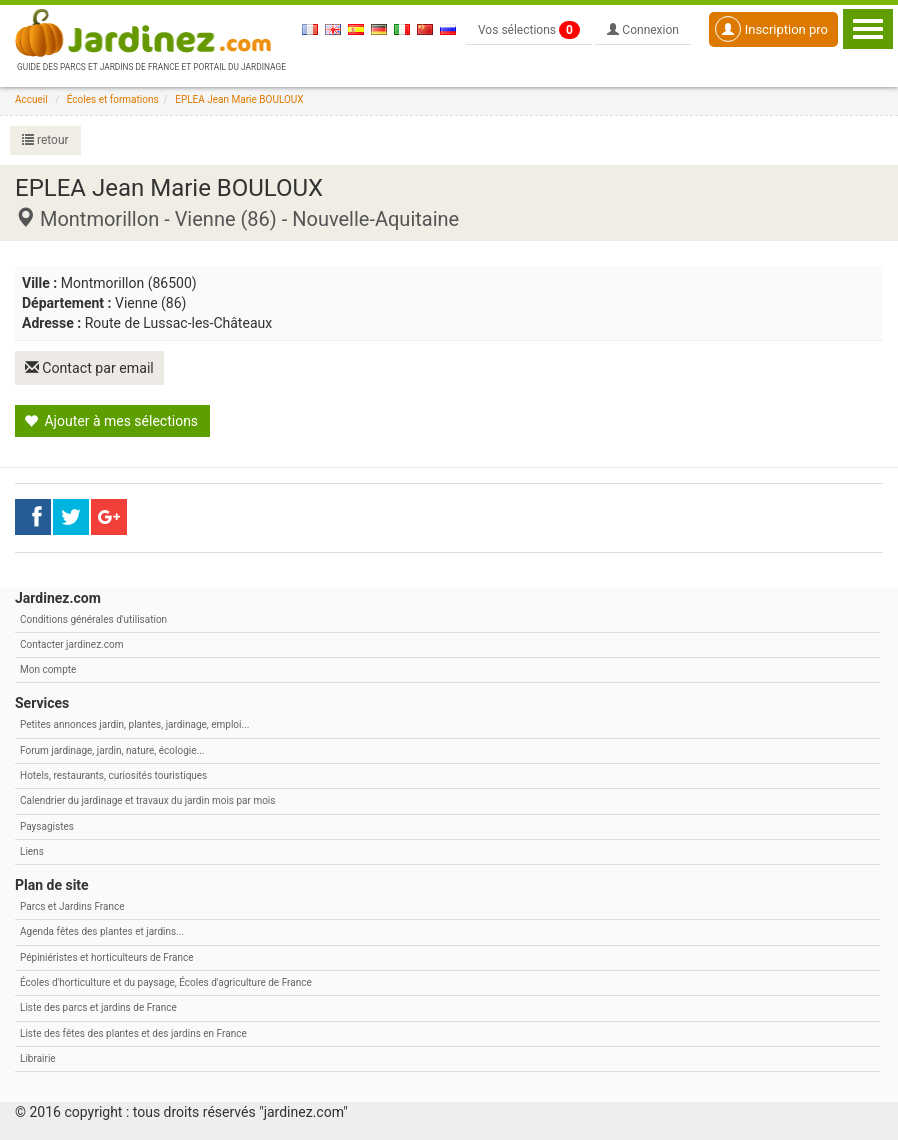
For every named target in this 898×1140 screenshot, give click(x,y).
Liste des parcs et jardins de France (98, 1005)
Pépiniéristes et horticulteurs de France (106, 955)
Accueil (31, 99)
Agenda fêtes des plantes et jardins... (102, 930)
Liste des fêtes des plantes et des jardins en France (133, 1031)
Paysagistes (47, 824)
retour (45, 140)
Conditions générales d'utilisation (93, 617)
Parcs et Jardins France (72, 904)
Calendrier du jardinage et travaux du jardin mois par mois (147, 799)
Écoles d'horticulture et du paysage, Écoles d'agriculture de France (166, 980)
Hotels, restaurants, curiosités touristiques (113, 773)
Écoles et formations (113, 99)
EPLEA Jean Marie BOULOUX (239, 99)
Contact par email (91, 367)
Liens (32, 849)
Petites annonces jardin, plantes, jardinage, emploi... (134, 723)
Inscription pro (771, 29)
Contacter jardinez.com (71, 642)
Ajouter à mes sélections (111, 419)
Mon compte (48, 667)
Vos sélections (529, 30)
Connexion (643, 30)
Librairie (38, 1056)
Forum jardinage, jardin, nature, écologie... (112, 748)
